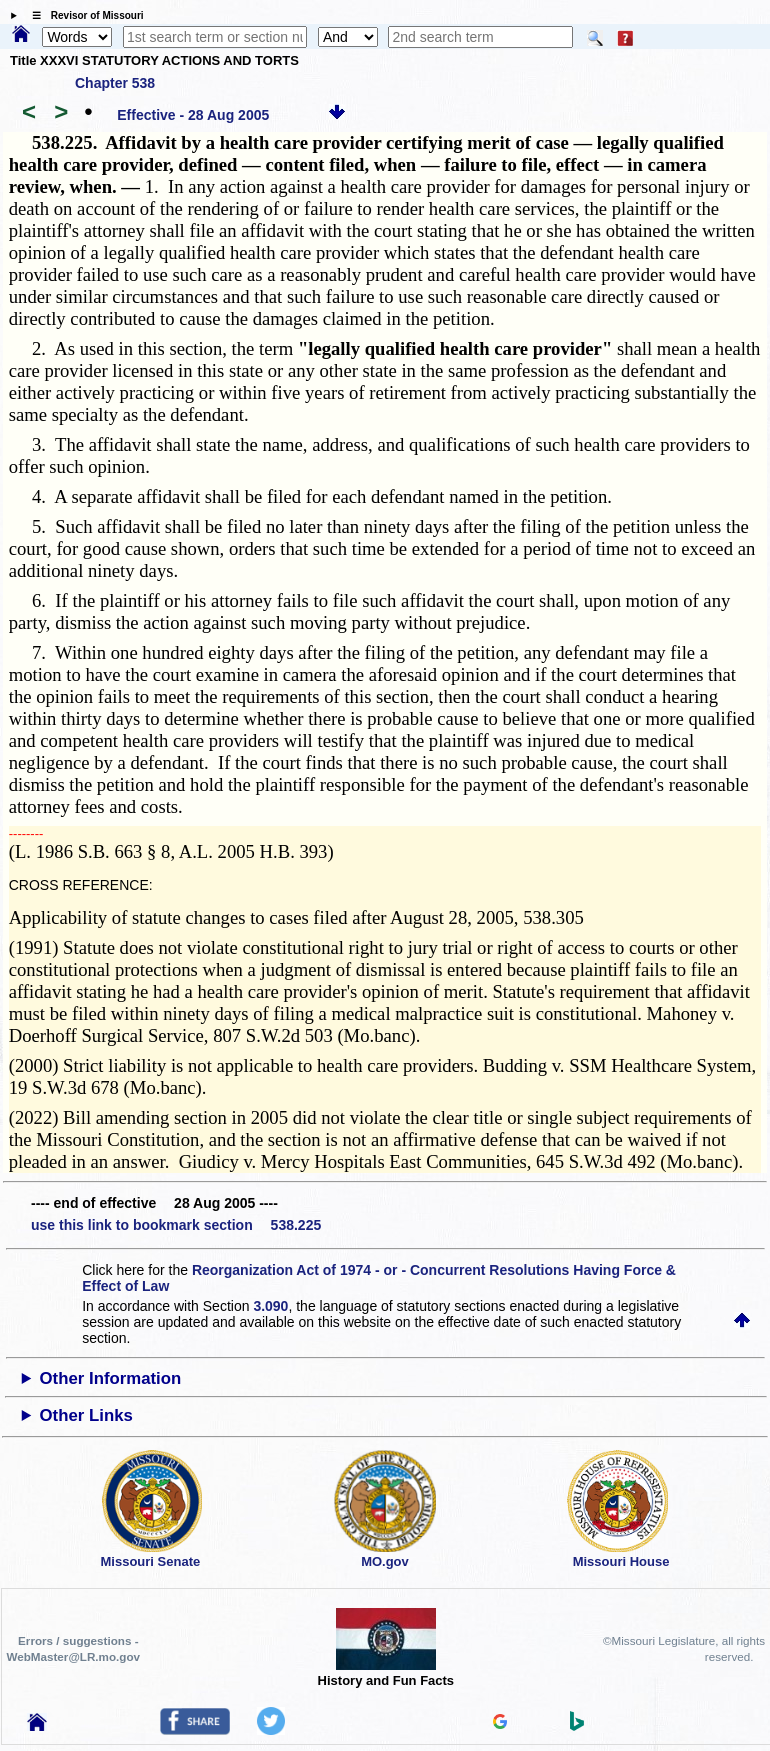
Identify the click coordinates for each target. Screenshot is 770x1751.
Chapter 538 (115, 83)
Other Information (111, 1378)
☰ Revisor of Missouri (83, 15)
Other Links (86, 1415)
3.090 (270, 1306)
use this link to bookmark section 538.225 (176, 1225)
